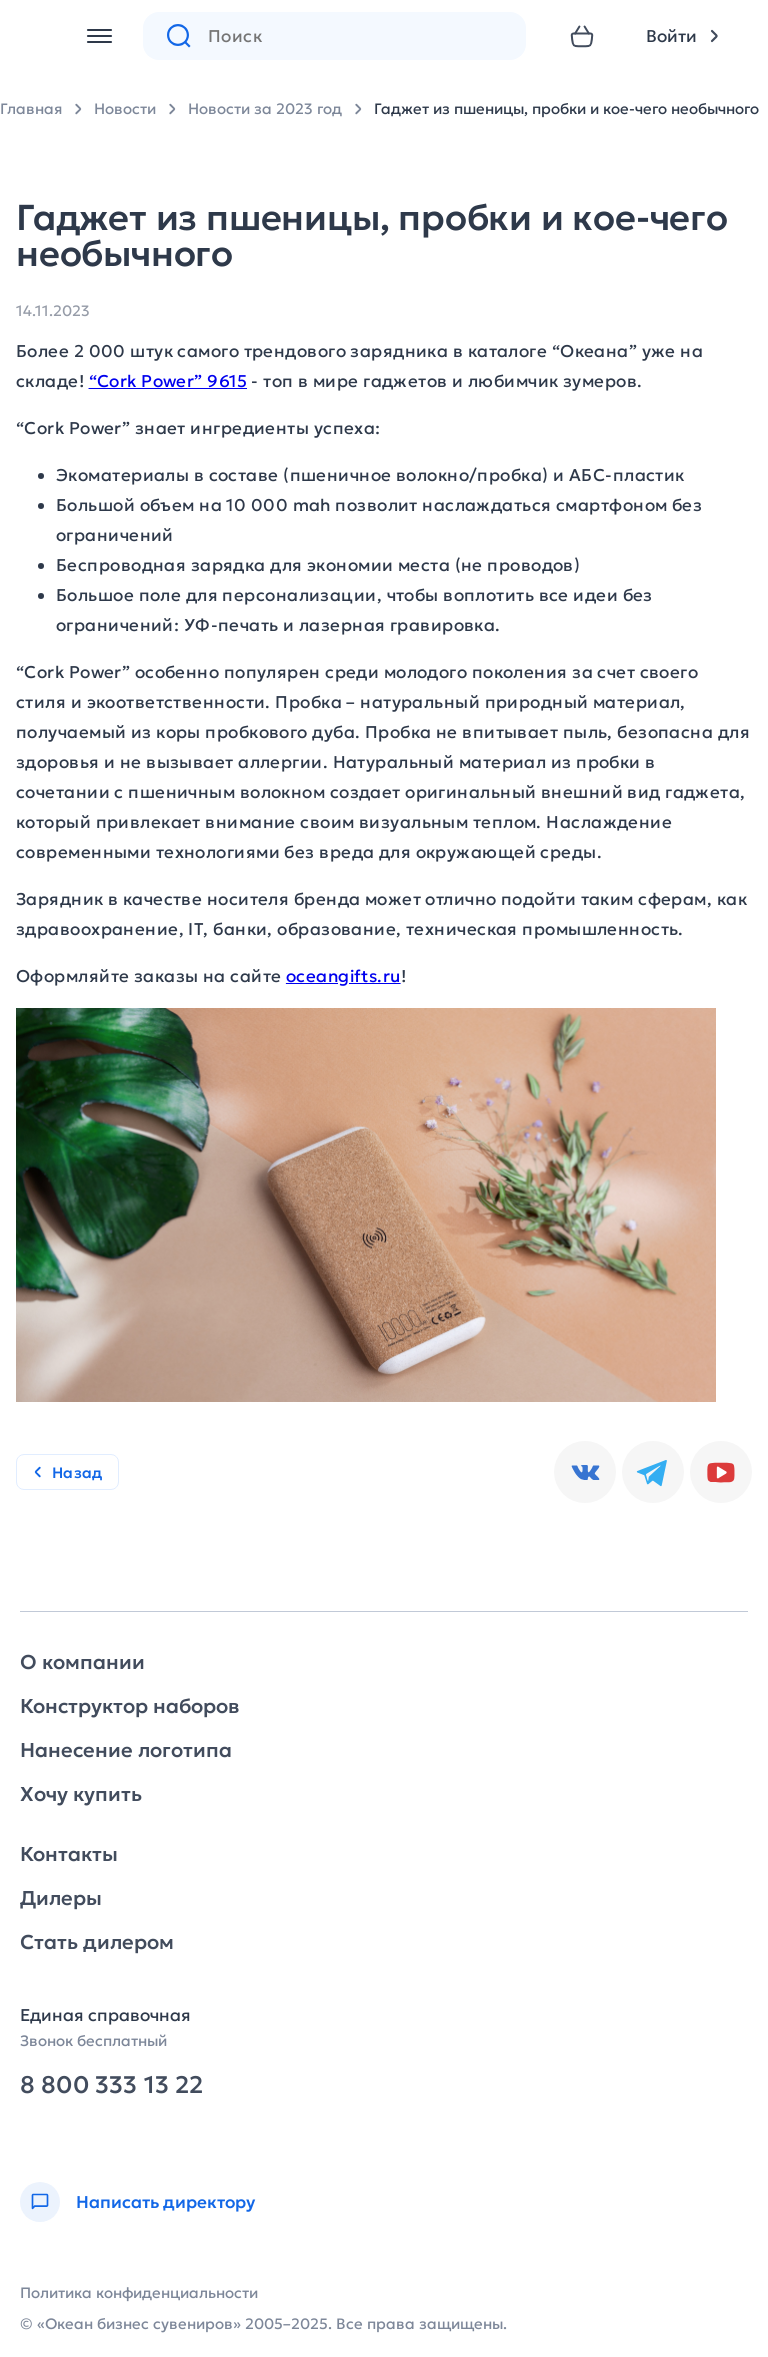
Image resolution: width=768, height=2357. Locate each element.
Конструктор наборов (129, 1706)
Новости (125, 108)
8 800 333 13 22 (111, 2085)
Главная (31, 108)
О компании (82, 1662)
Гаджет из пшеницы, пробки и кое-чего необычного (566, 108)
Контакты (69, 1854)
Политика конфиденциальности (139, 2292)
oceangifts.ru (343, 976)
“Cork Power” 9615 (168, 381)
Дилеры (61, 1898)
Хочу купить (81, 1794)
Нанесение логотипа (126, 1750)
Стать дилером (97, 1942)
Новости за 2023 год (265, 108)
